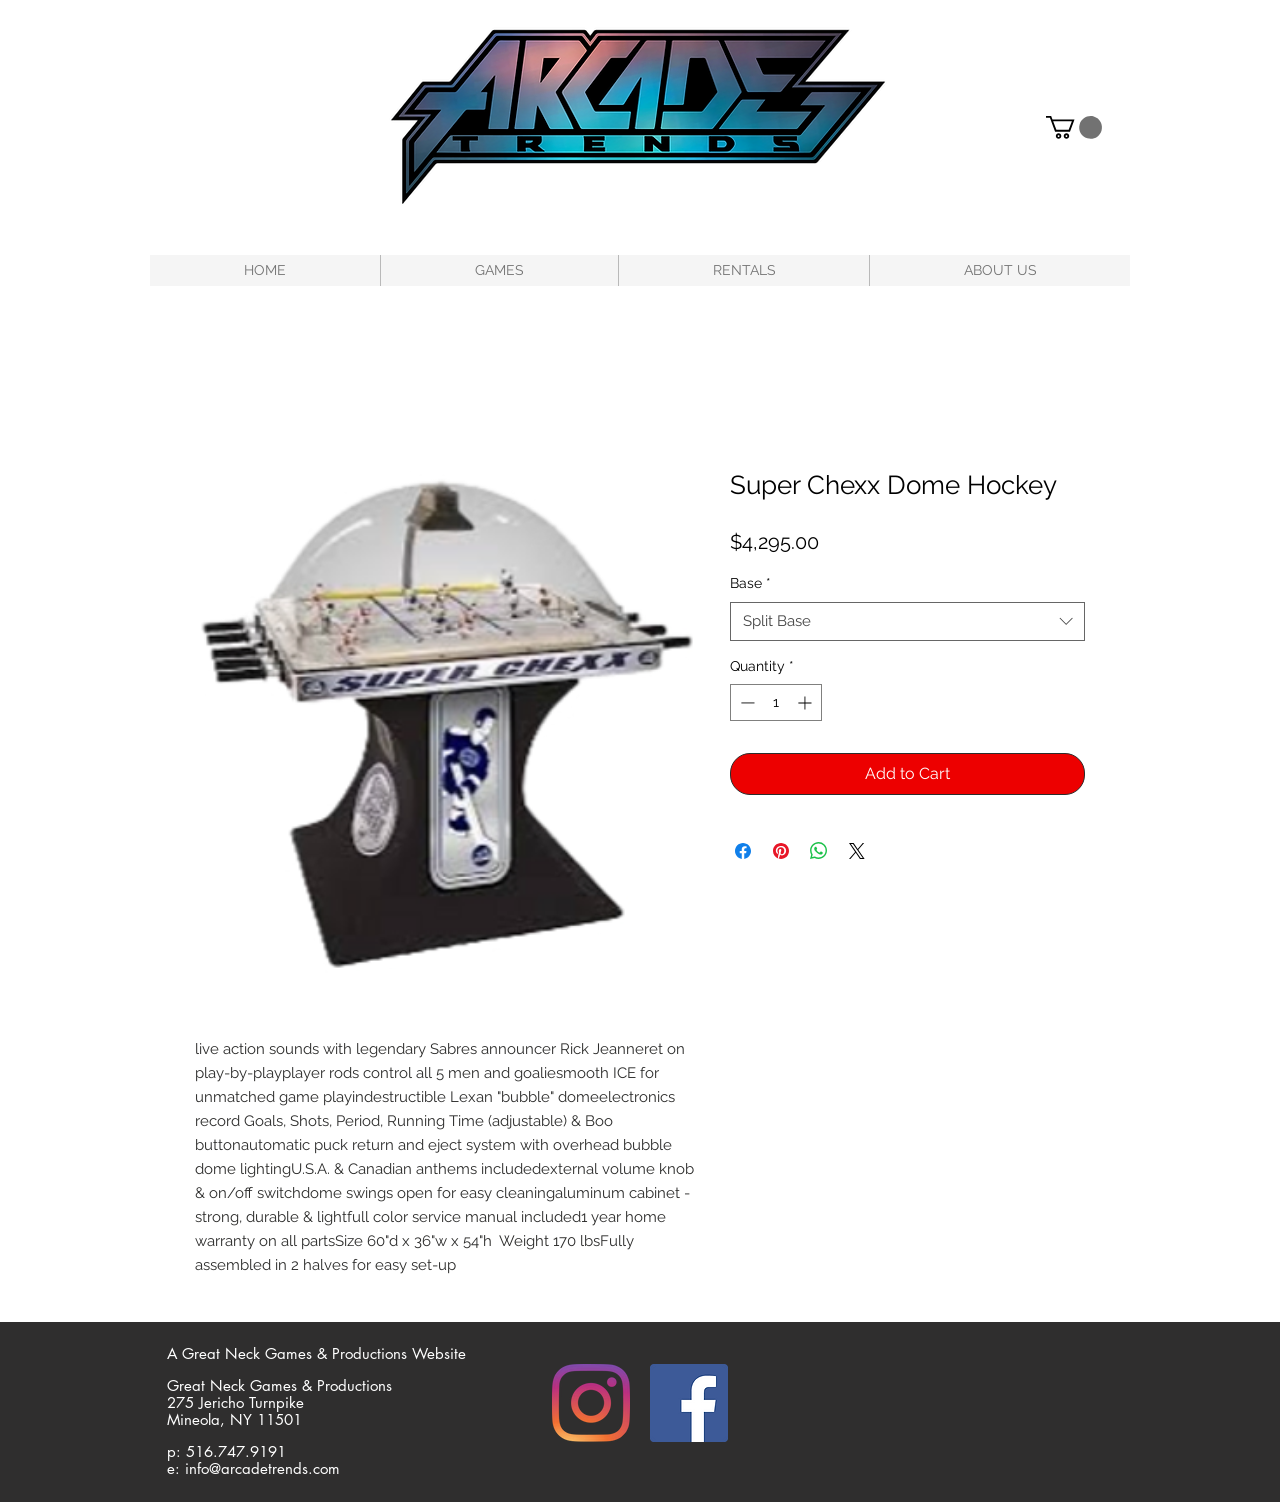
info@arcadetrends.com (262, 1468)
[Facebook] (689, 1403)
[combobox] (907, 621)
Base (750, 583)
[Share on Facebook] (743, 851)
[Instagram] (591, 1403)
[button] (1074, 127)
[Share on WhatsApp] (819, 851)
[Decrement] (745, 702)
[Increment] (806, 702)
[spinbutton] (776, 702)
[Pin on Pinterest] (781, 851)
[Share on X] (857, 851)
